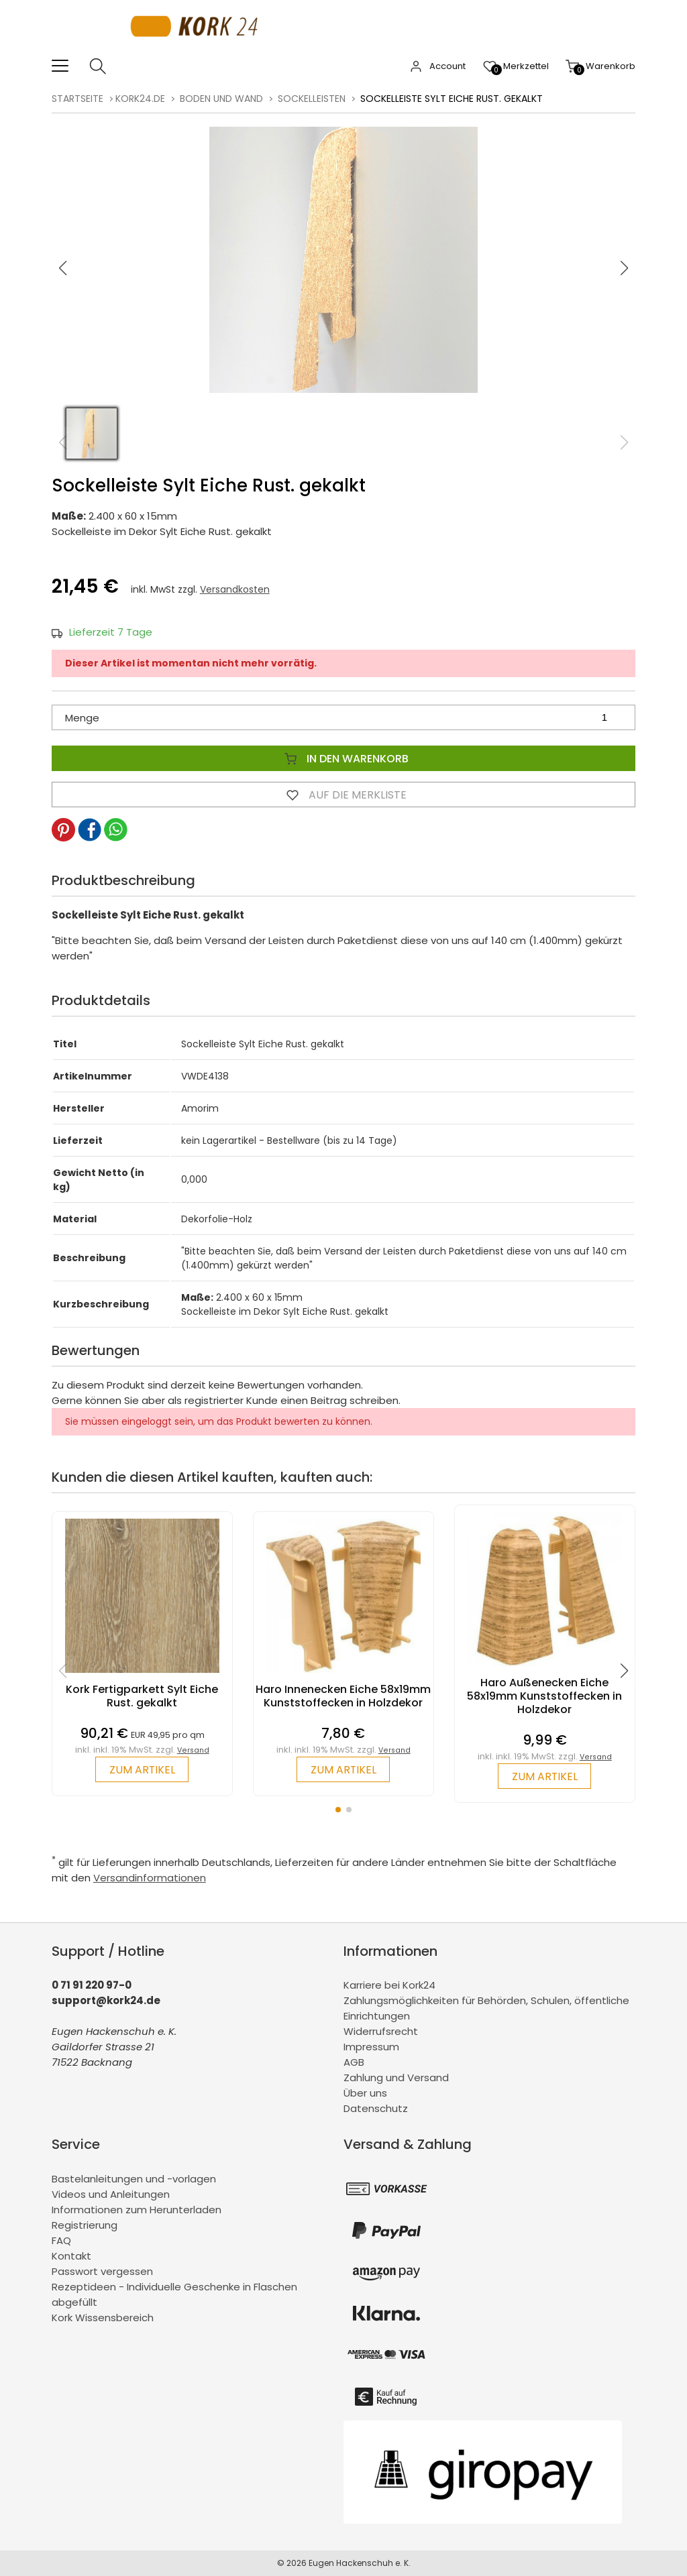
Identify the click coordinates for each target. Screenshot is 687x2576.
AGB (354, 2063)
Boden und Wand (221, 98)
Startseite (77, 98)
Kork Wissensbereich (103, 2317)
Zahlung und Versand (396, 2078)
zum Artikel (142, 1769)
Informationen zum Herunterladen (136, 2210)
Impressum (371, 2047)
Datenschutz (376, 2109)
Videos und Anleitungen (111, 2194)
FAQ (61, 2240)
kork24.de (140, 98)
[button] (624, 268)
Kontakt (71, 2256)
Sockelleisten (312, 98)
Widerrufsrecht (381, 2032)
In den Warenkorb (343, 758)
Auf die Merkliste (343, 794)
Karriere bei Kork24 (389, 1986)
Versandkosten (235, 589)
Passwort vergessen (102, 2271)
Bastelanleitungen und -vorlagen (134, 2179)
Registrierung (84, 2225)
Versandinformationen (149, 1878)
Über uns (365, 2094)
